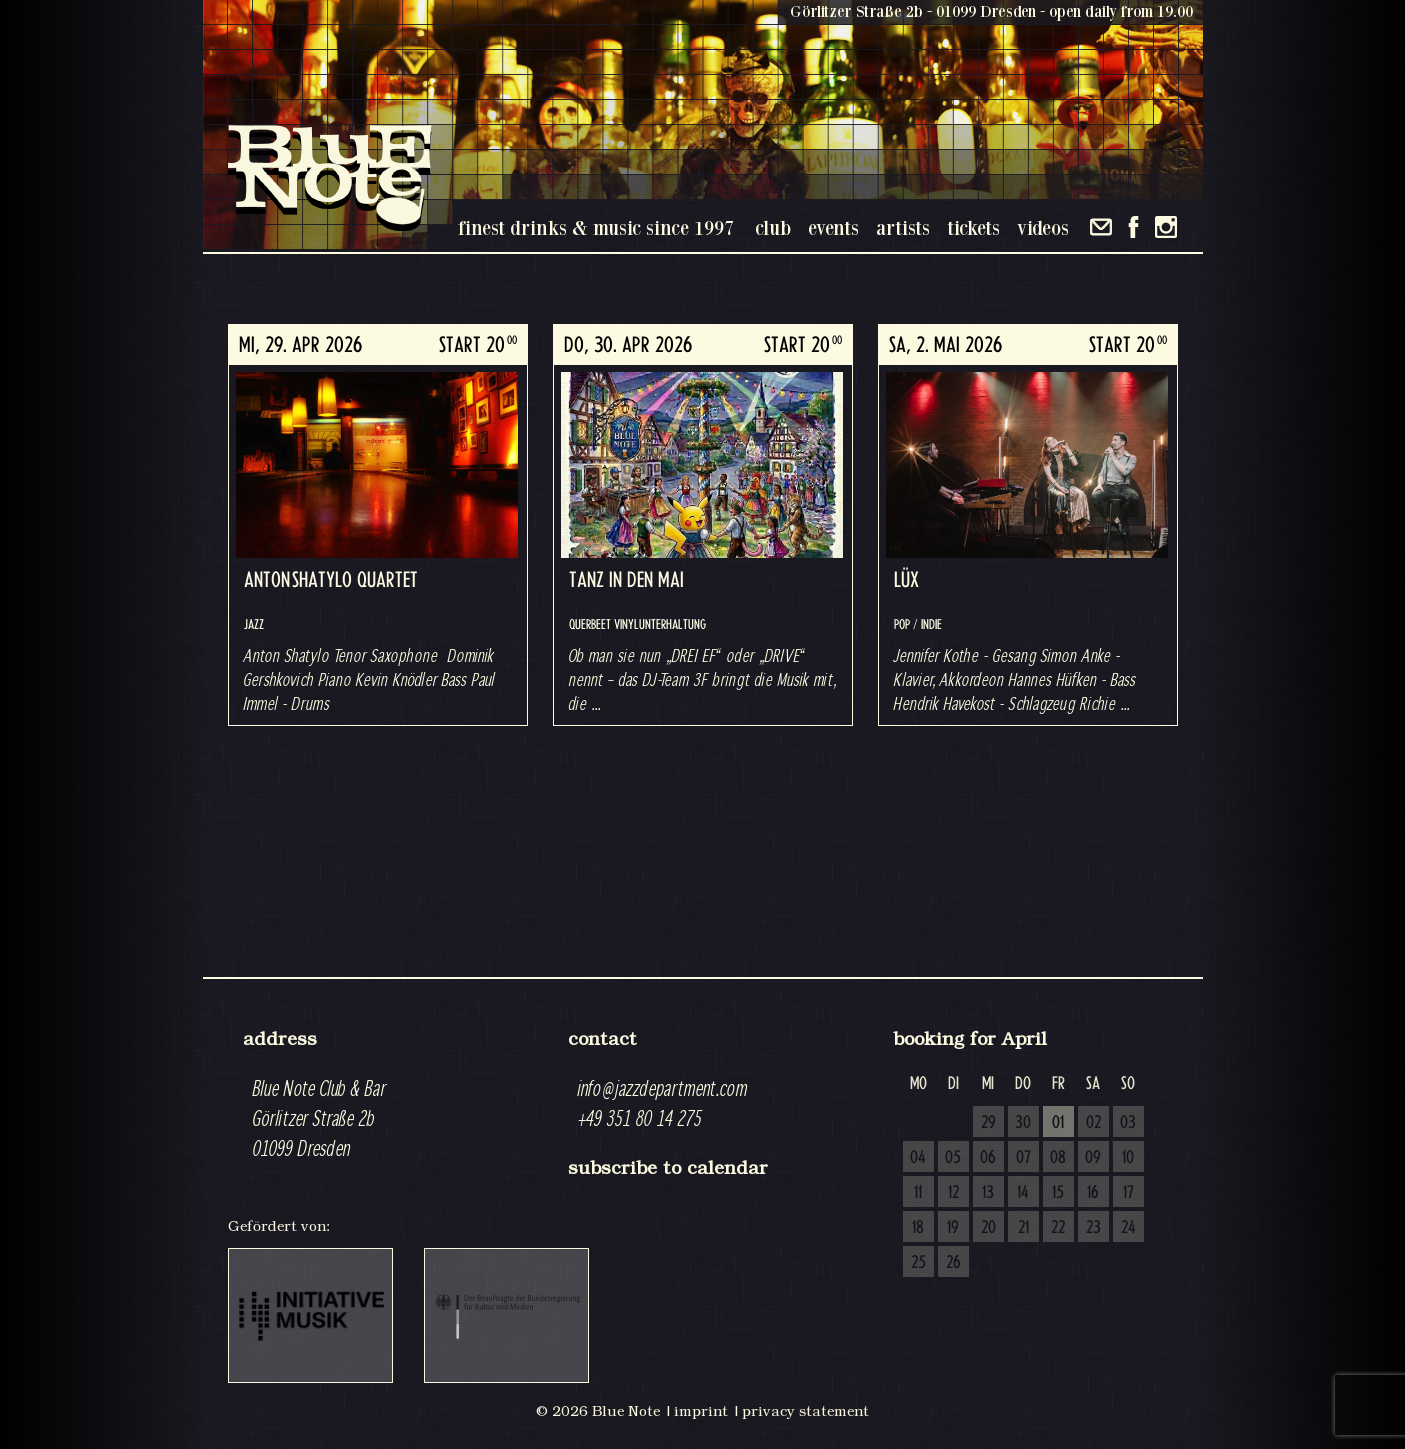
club (773, 227)
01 (1058, 1123)
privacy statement (805, 1411)
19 (953, 1228)
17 (1128, 1193)
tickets (973, 227)
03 (1128, 1123)
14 (1023, 1193)
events (833, 227)
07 (1023, 1158)
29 (988, 1123)
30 (1023, 1123)
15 (1058, 1193)
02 (1093, 1123)
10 (1128, 1158)
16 (1093, 1193)
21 (1023, 1228)
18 (918, 1228)
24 (1128, 1228)
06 (988, 1158)
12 (953, 1193)
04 (918, 1158)
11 (918, 1193)
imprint (701, 1411)
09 (1093, 1158)
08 (1058, 1158)
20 (988, 1228)
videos (1043, 227)
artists (903, 227)
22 (1058, 1228)
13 (988, 1193)
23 (1093, 1228)
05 (953, 1158)
